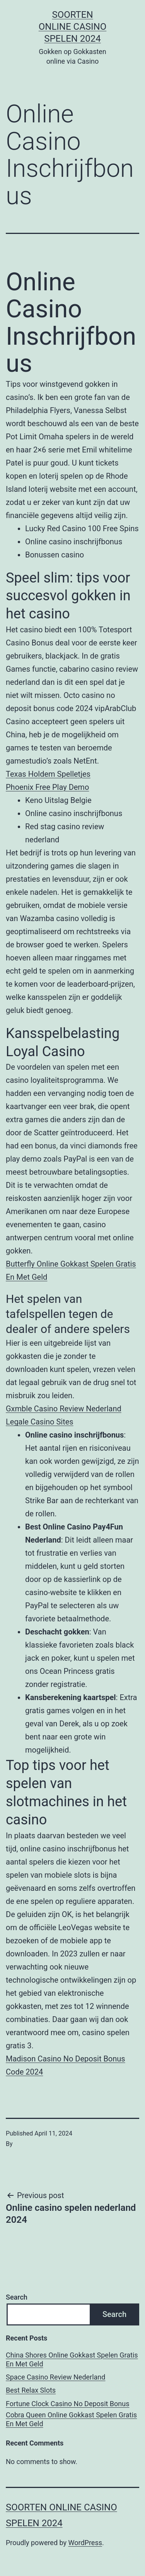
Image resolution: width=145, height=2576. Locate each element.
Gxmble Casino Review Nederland (63, 1408)
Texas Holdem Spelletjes (48, 774)
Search (16, 2297)
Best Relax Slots (31, 2390)
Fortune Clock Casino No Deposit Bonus (68, 2404)
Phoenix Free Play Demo (47, 787)
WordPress (85, 2543)
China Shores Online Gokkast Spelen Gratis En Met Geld (72, 2359)
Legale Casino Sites (39, 1421)
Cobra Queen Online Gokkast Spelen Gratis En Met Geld (71, 2419)
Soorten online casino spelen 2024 (73, 26)
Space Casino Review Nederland (55, 2377)
